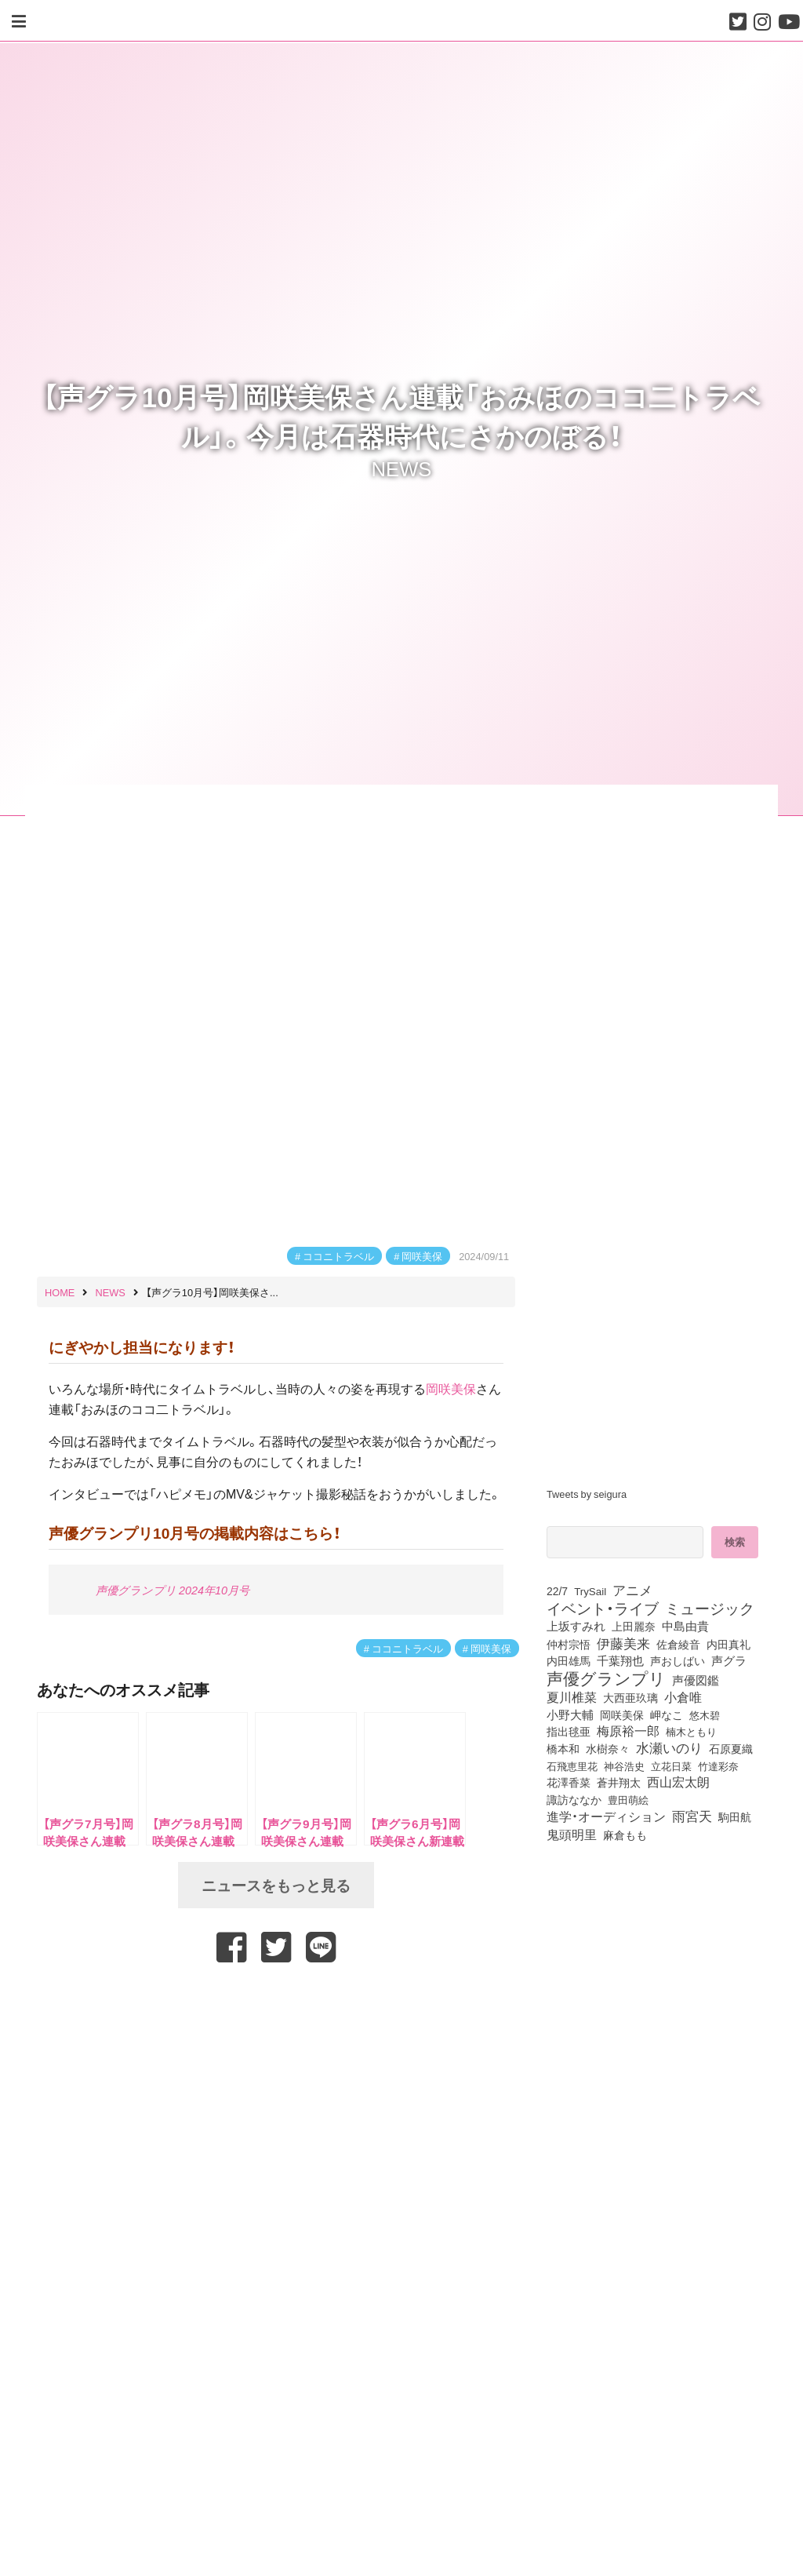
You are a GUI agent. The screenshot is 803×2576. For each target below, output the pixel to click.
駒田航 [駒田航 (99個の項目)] (734, 1816)
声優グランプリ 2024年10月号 (172, 1589)
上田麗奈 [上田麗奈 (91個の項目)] (634, 1626)
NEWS (402, 468)
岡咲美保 (422, 1255)
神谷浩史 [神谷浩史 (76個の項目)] (624, 1765)
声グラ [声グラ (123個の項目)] (729, 1660)
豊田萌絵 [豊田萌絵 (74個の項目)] (628, 1799)
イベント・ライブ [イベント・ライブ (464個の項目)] (603, 1608)
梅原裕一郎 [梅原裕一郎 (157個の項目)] (628, 1731)
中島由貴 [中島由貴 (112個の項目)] (685, 1626)
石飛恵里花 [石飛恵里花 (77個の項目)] (572, 1765)
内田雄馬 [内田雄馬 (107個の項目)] (568, 1660)
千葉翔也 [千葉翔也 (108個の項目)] (620, 1660)
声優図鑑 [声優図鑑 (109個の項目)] (695, 1680)
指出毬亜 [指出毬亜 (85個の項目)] (568, 1731)
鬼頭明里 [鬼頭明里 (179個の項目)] (572, 1834)
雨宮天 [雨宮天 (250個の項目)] (692, 1816)
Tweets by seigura (587, 1493)
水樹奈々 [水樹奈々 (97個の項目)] (608, 1749)
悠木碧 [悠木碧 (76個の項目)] (704, 1714)
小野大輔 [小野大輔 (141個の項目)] (570, 1714)
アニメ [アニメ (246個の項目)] (632, 1590)
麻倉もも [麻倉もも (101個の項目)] (625, 1834)
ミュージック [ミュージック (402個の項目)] (709, 1608)
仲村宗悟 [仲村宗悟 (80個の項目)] (568, 1644)
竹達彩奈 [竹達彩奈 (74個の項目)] (718, 1765)
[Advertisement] (276, 2005)
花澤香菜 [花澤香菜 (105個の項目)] (568, 1782)
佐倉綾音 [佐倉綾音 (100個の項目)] (678, 1644)
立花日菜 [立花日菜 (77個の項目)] (671, 1765)
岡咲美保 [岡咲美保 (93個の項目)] (622, 1714)
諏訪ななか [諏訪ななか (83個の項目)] (574, 1799)
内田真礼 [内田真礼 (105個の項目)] (728, 1644)
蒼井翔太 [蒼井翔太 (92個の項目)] (619, 1782)
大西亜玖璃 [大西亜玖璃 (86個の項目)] (630, 1697)
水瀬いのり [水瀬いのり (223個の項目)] (669, 1747)
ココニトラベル (338, 1255)
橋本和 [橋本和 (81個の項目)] (563, 1748)
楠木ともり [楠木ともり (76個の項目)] (691, 1731)
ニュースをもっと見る (276, 1885)
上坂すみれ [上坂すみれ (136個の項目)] (576, 1626)
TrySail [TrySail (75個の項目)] (590, 1590)
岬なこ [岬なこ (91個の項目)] (666, 1714)
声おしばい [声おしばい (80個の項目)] (677, 1660)
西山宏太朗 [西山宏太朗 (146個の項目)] (678, 1782)
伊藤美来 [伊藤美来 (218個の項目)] (623, 1643)
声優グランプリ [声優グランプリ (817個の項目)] (606, 1677)
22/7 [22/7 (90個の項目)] (557, 1590)
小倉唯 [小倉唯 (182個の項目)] (683, 1696)
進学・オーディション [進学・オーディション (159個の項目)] (606, 1816)
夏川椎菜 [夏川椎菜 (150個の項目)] (572, 1697)
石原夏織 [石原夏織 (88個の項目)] (731, 1748)
